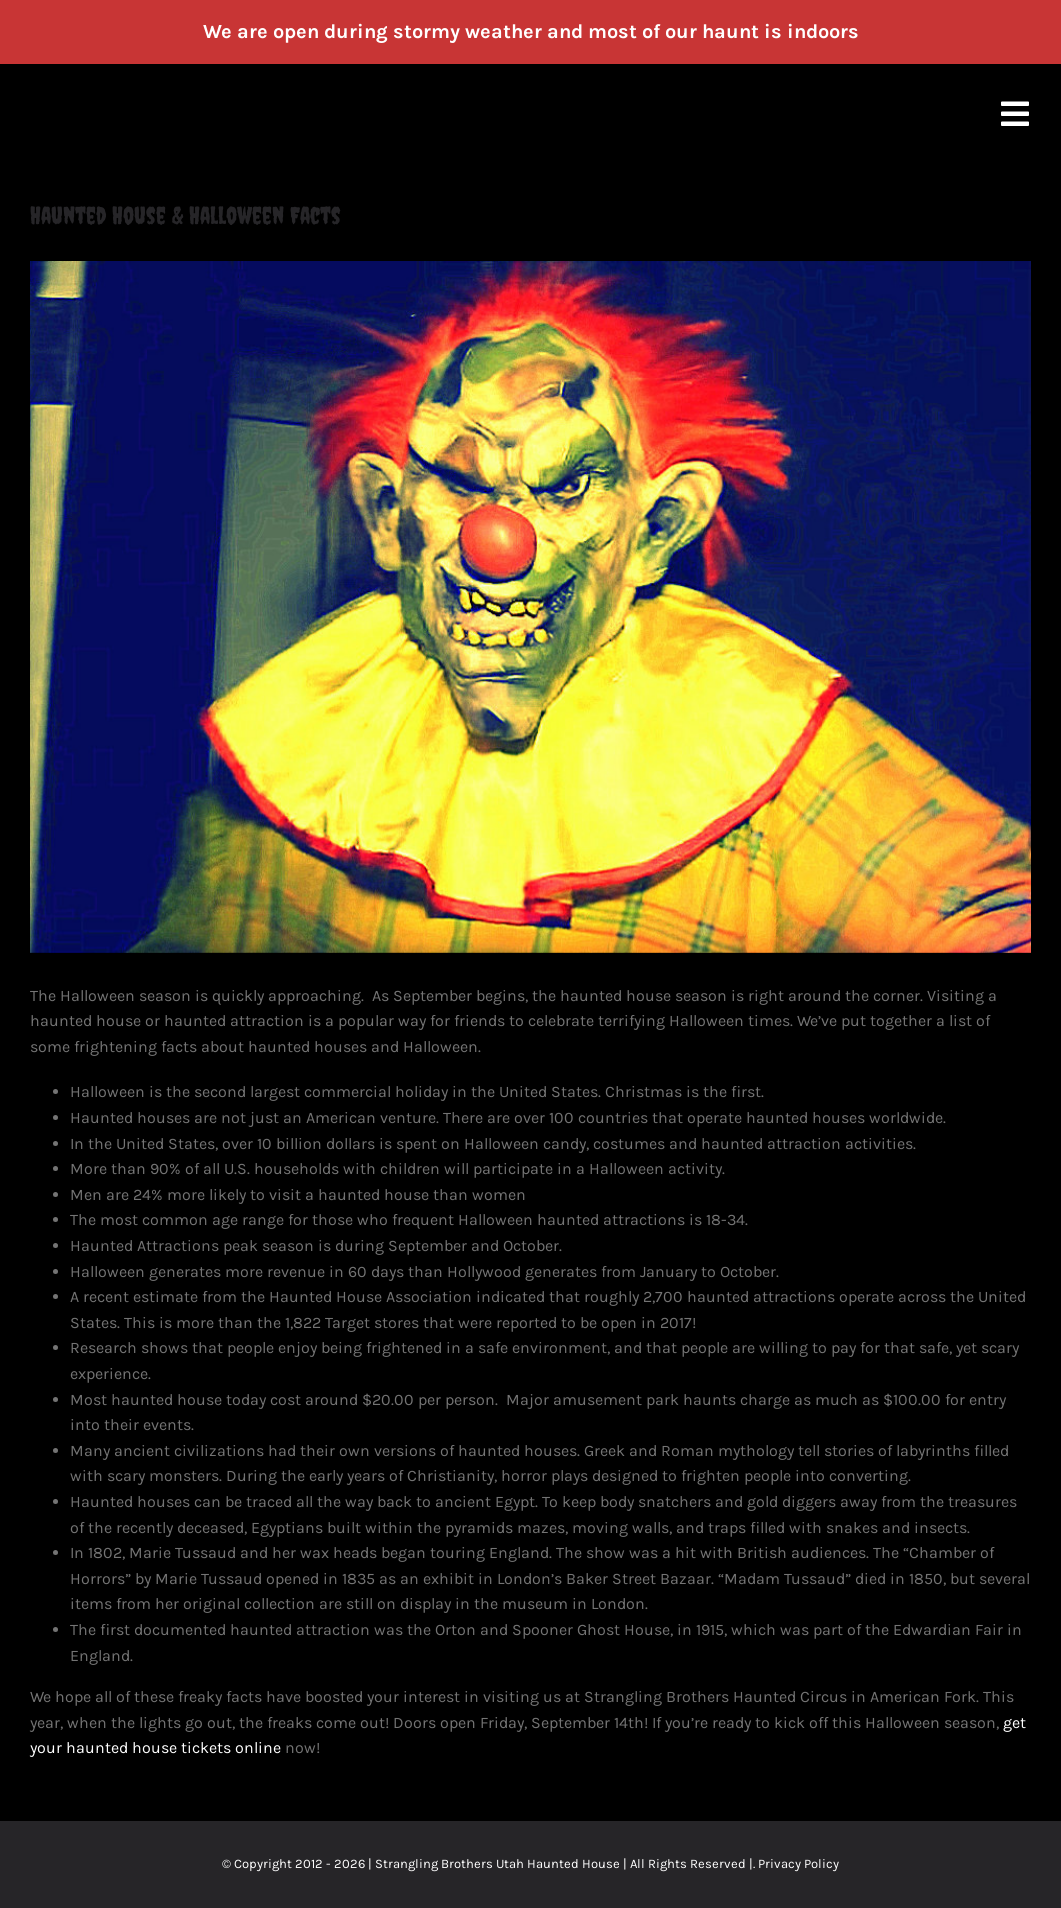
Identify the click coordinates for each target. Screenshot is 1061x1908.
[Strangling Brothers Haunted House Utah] (530, 607)
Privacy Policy (798, 1863)
